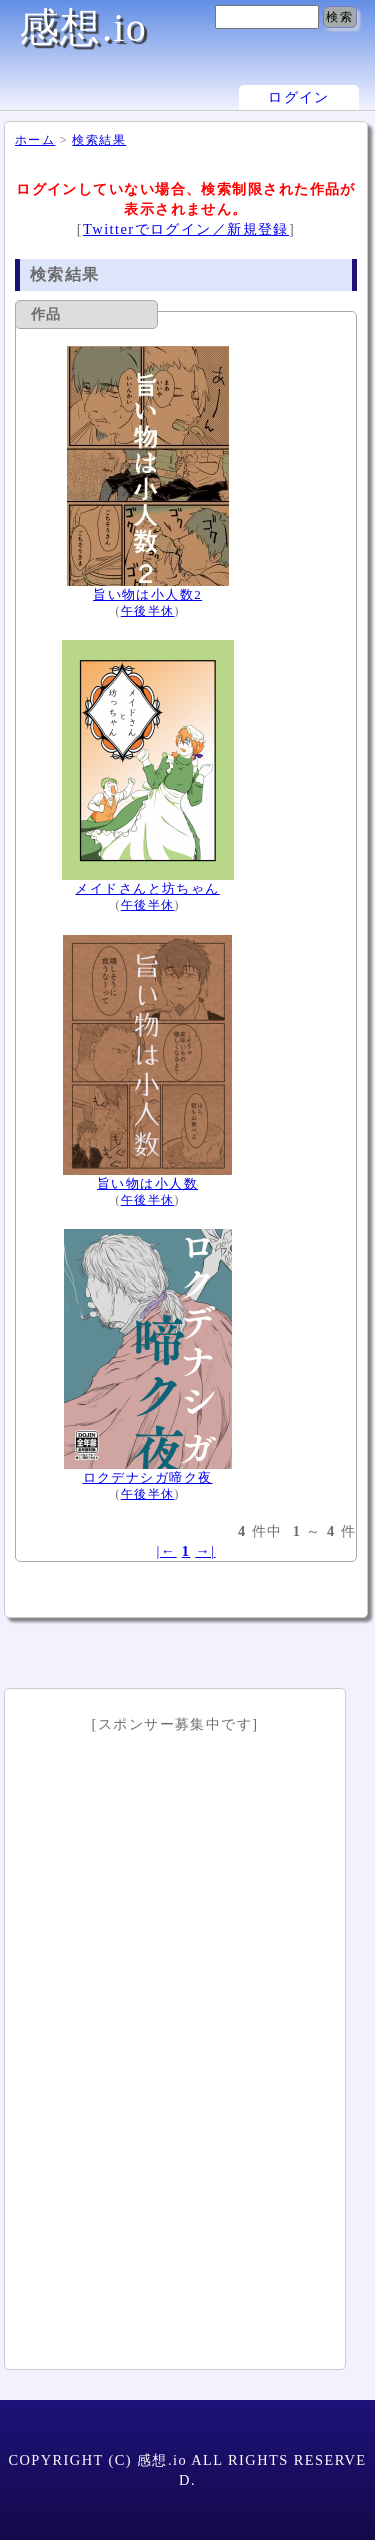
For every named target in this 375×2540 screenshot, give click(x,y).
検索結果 (99, 140)
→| (205, 1551)
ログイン (299, 97)
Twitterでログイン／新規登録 (186, 229)
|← (166, 1551)
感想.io (83, 27)
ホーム (35, 140)
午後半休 (148, 611)
